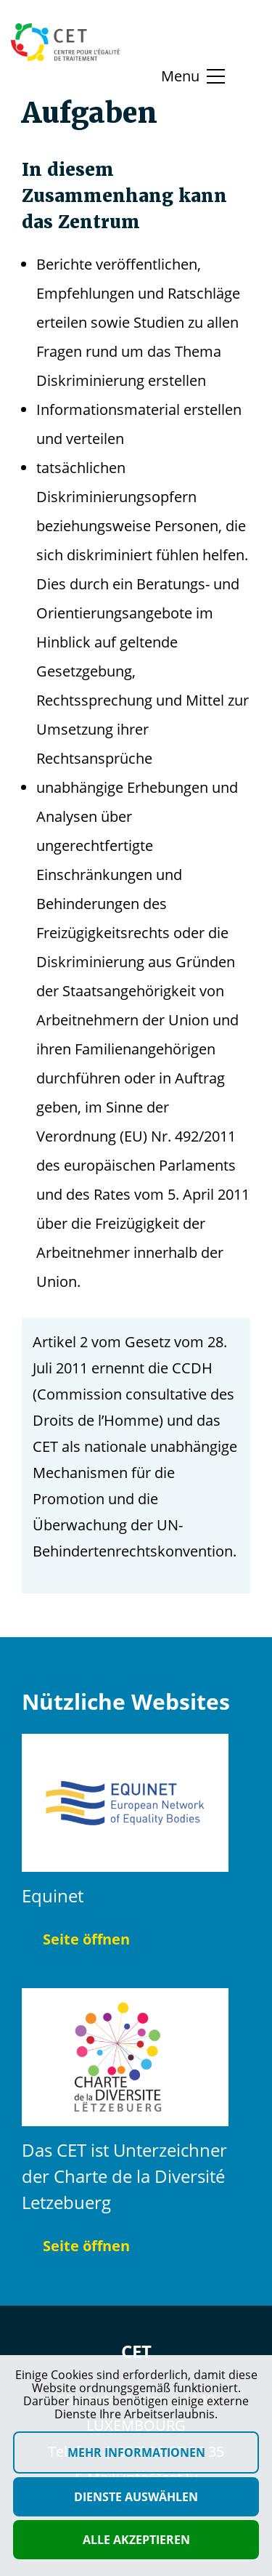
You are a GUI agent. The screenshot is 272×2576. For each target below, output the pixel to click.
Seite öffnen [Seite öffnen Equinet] (76, 1939)
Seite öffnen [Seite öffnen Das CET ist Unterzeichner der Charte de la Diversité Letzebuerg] (76, 2246)
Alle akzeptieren (136, 2540)
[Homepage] (65, 42)
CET (136, 2351)
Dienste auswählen (136, 2497)
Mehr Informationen (136, 2452)
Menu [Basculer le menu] (180, 76)
